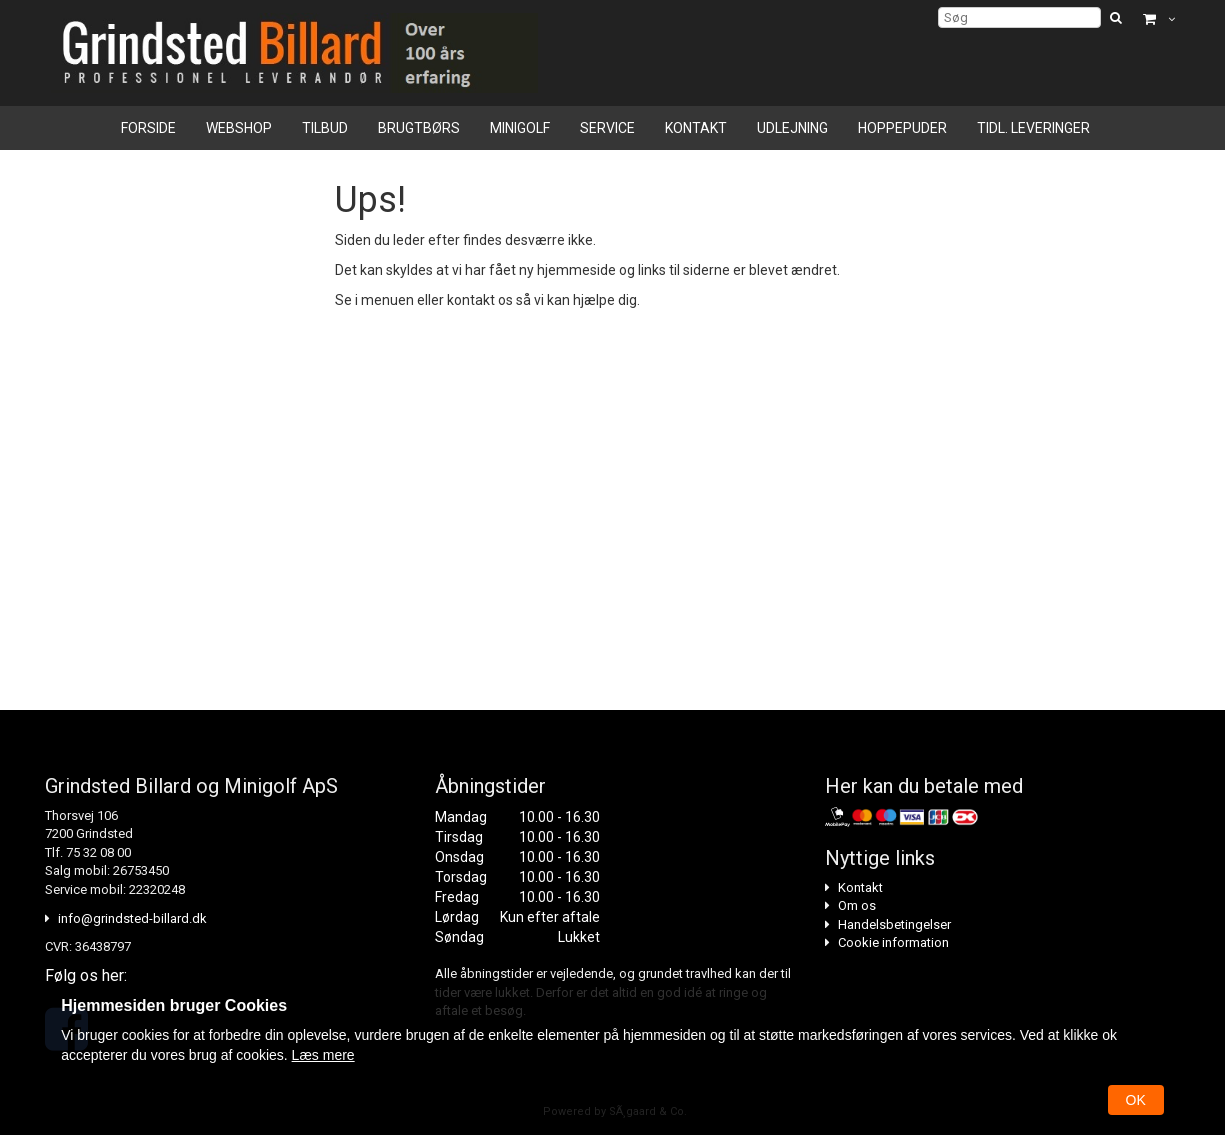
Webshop (239, 128)
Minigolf (520, 128)
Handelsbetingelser (894, 924)
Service (607, 128)
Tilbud (325, 128)
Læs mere (323, 1055)
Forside (148, 128)
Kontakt (696, 128)
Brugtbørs (419, 128)
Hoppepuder (902, 128)
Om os (857, 905)
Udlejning (792, 128)
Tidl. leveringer (1033, 128)
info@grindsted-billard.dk (132, 918)
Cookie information (893, 942)
